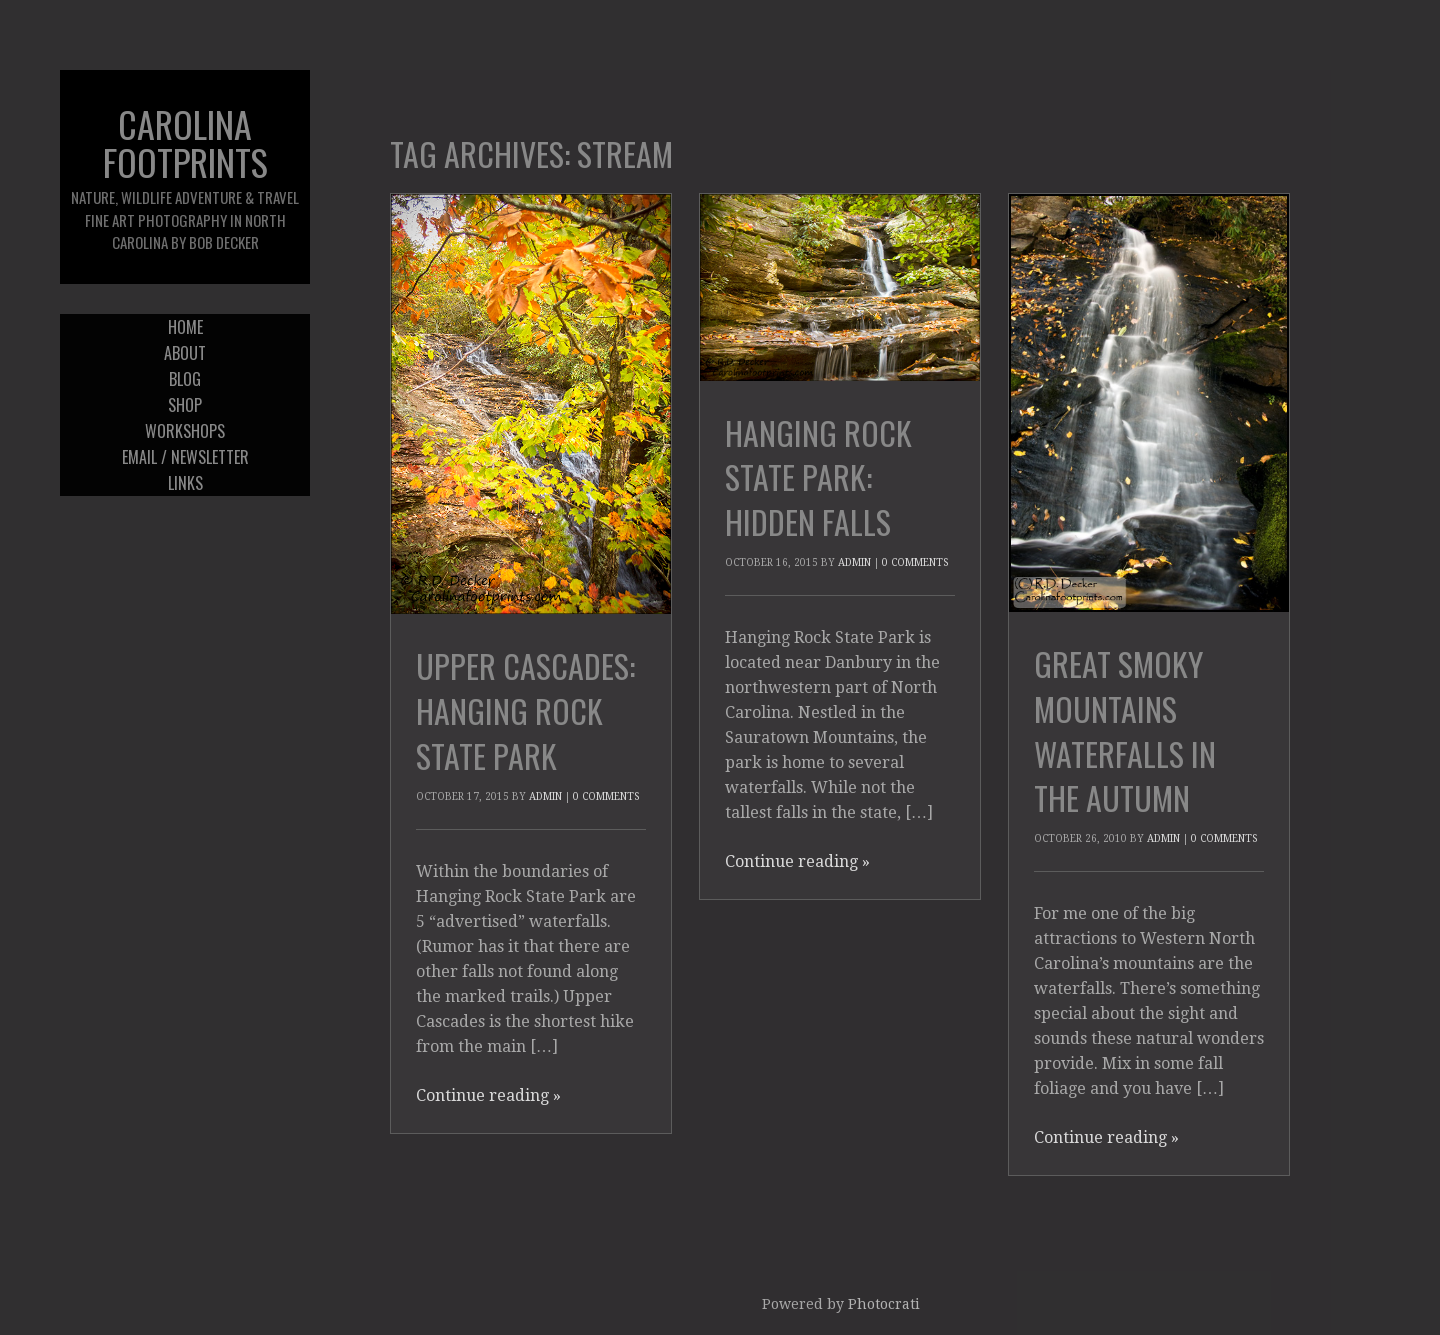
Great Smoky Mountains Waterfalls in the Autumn (1125, 730)
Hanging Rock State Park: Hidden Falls (818, 477)
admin (545, 796)
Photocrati (884, 1304)
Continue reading (488, 1095)
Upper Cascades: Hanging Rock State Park (525, 710)
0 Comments (606, 796)
